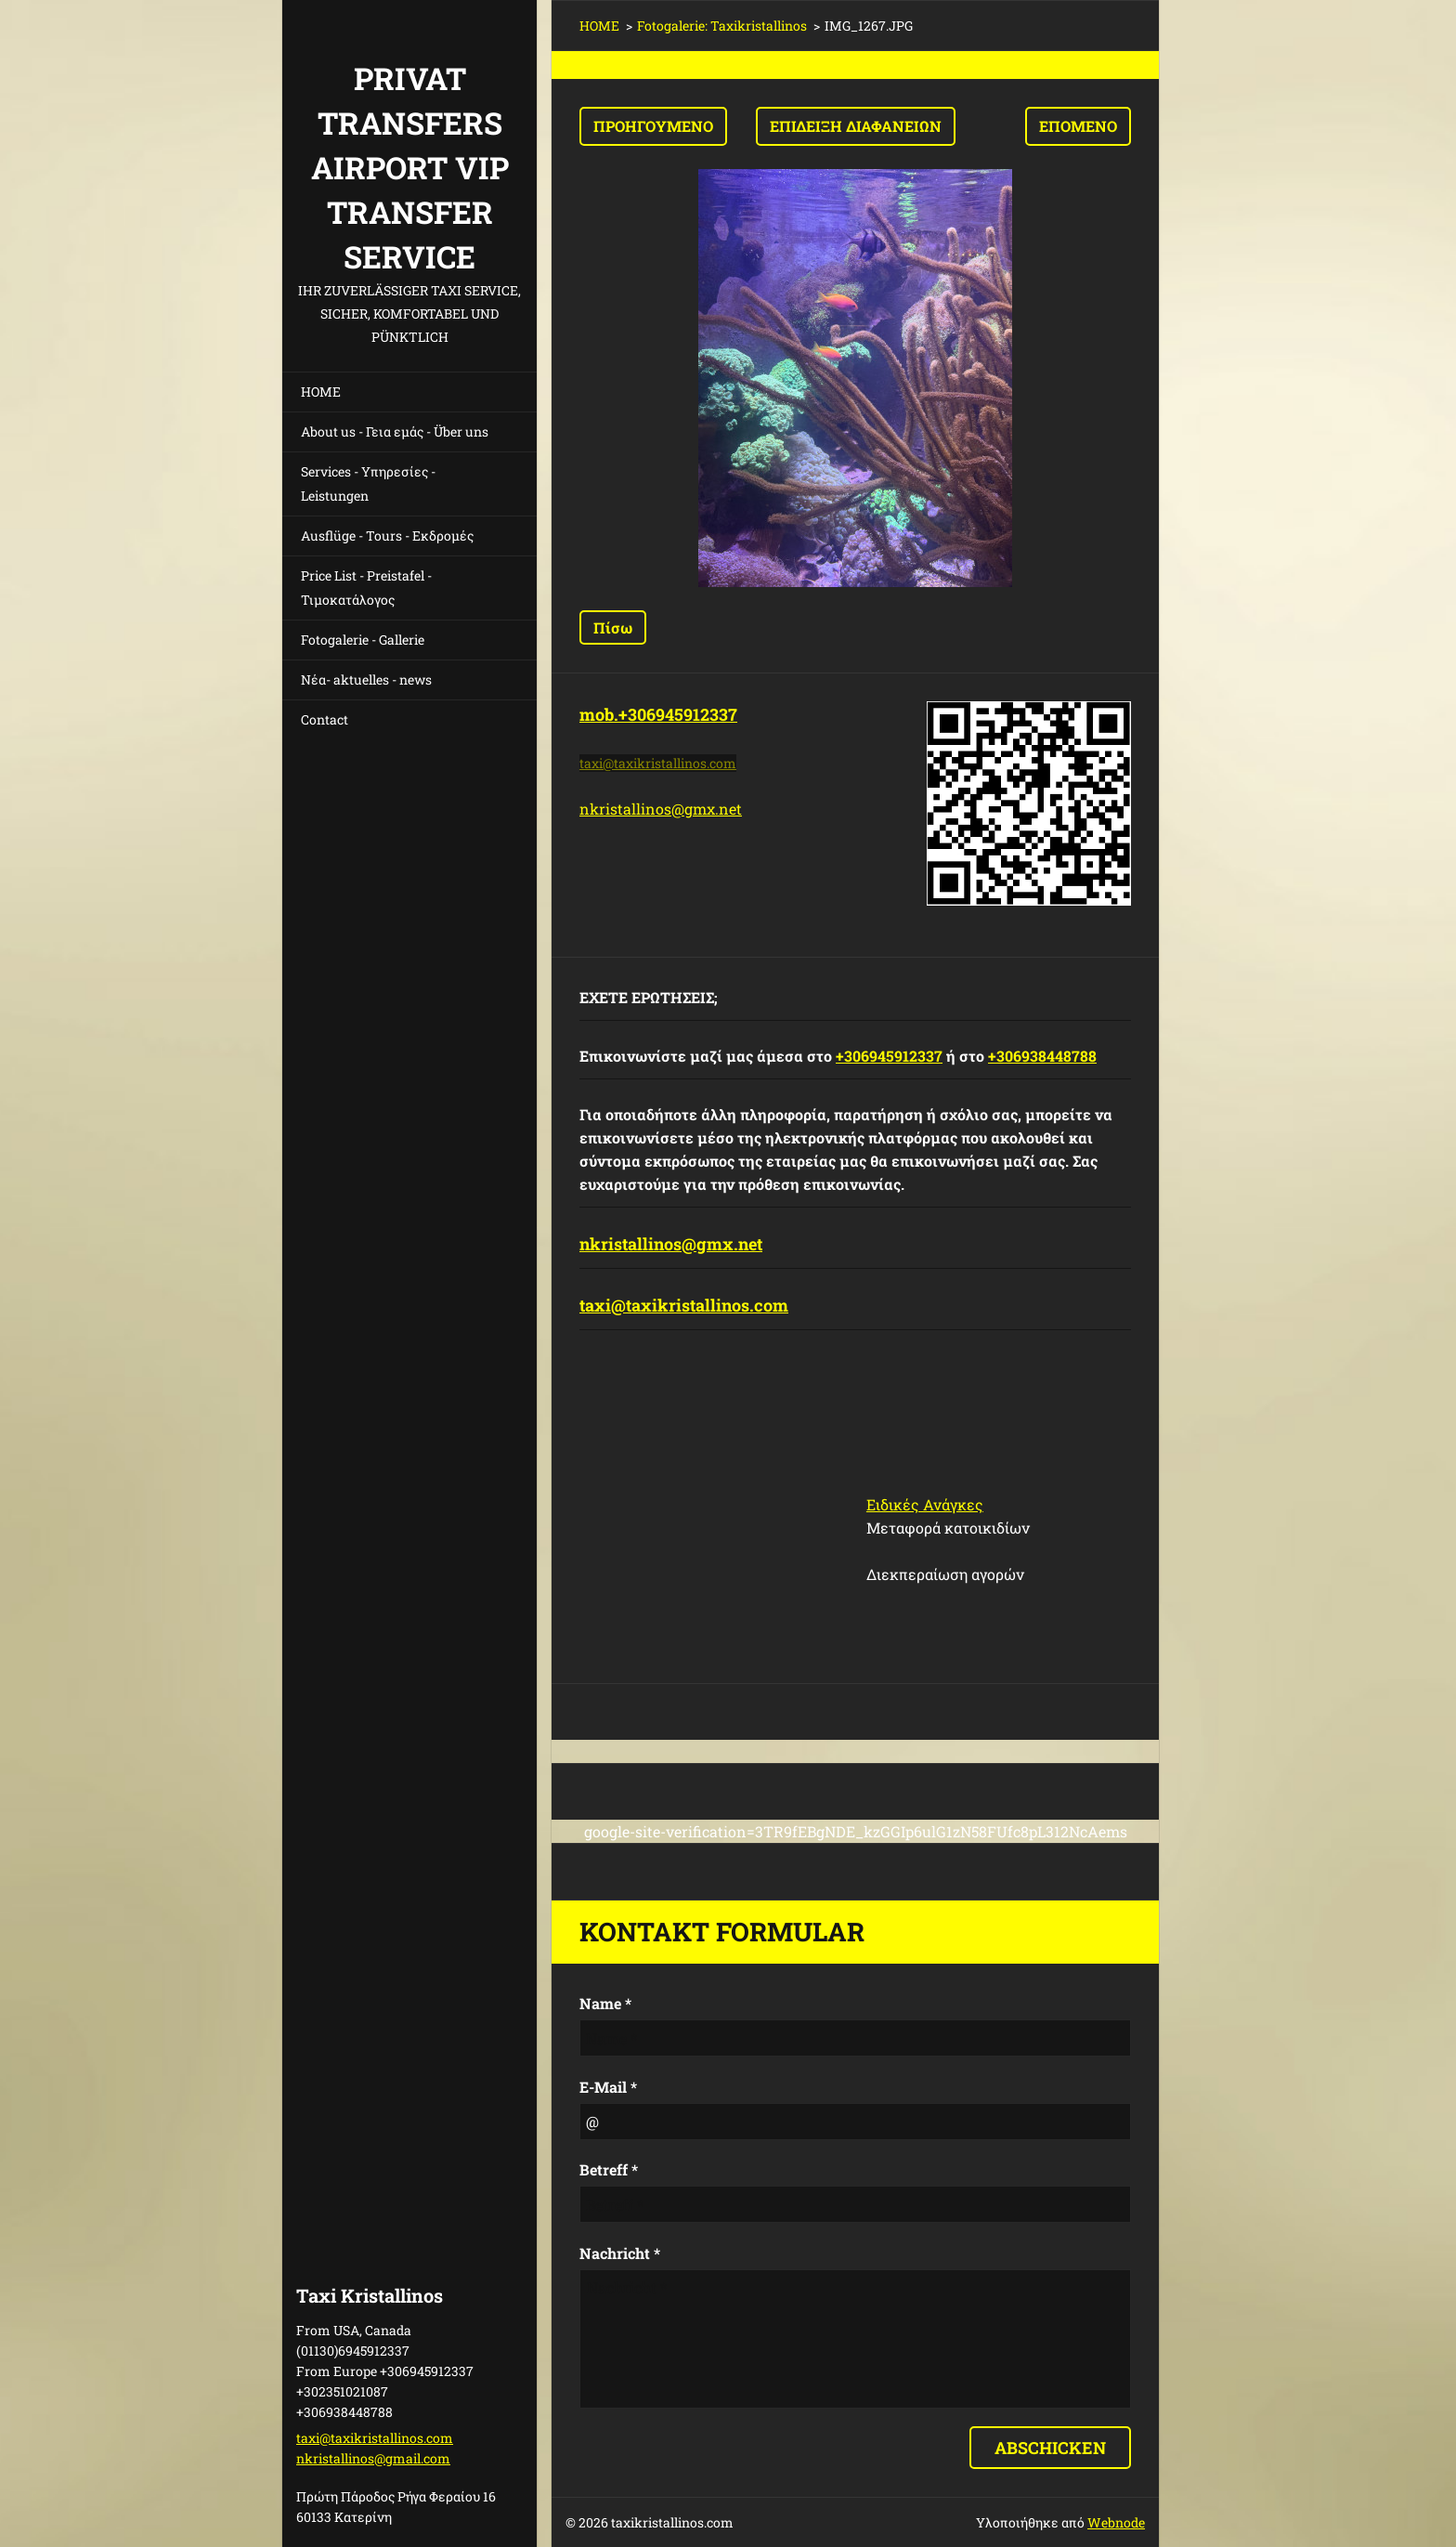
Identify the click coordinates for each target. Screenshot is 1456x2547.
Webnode (1116, 2522)
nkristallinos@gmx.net (660, 808)
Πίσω (612, 627)
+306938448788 (1042, 1055)
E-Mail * (608, 2086)
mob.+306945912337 (658, 714)
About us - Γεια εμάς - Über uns (394, 431)
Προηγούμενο (653, 126)
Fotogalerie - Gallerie (362, 639)
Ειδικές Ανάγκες (924, 1504)
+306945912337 (889, 1055)
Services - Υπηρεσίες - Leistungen (368, 483)
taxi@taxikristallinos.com (683, 1305)
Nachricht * (619, 2253)
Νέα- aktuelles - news (366, 679)
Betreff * (608, 2169)
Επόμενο (1078, 126)
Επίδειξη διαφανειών (856, 126)
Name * (605, 2003)
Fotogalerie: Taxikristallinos (722, 25)
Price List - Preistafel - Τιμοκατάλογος (366, 587)
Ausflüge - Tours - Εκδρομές (387, 535)
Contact (324, 719)
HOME (321, 391)
